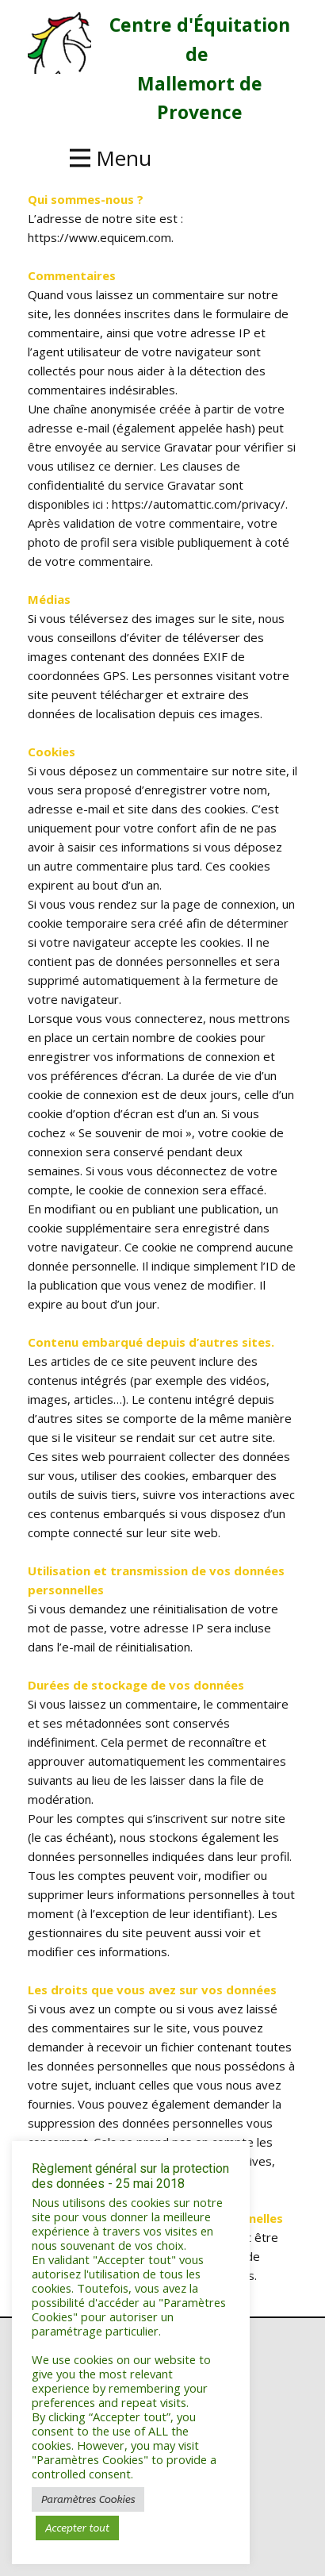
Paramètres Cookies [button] (88, 2499)
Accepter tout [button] (77, 2528)
